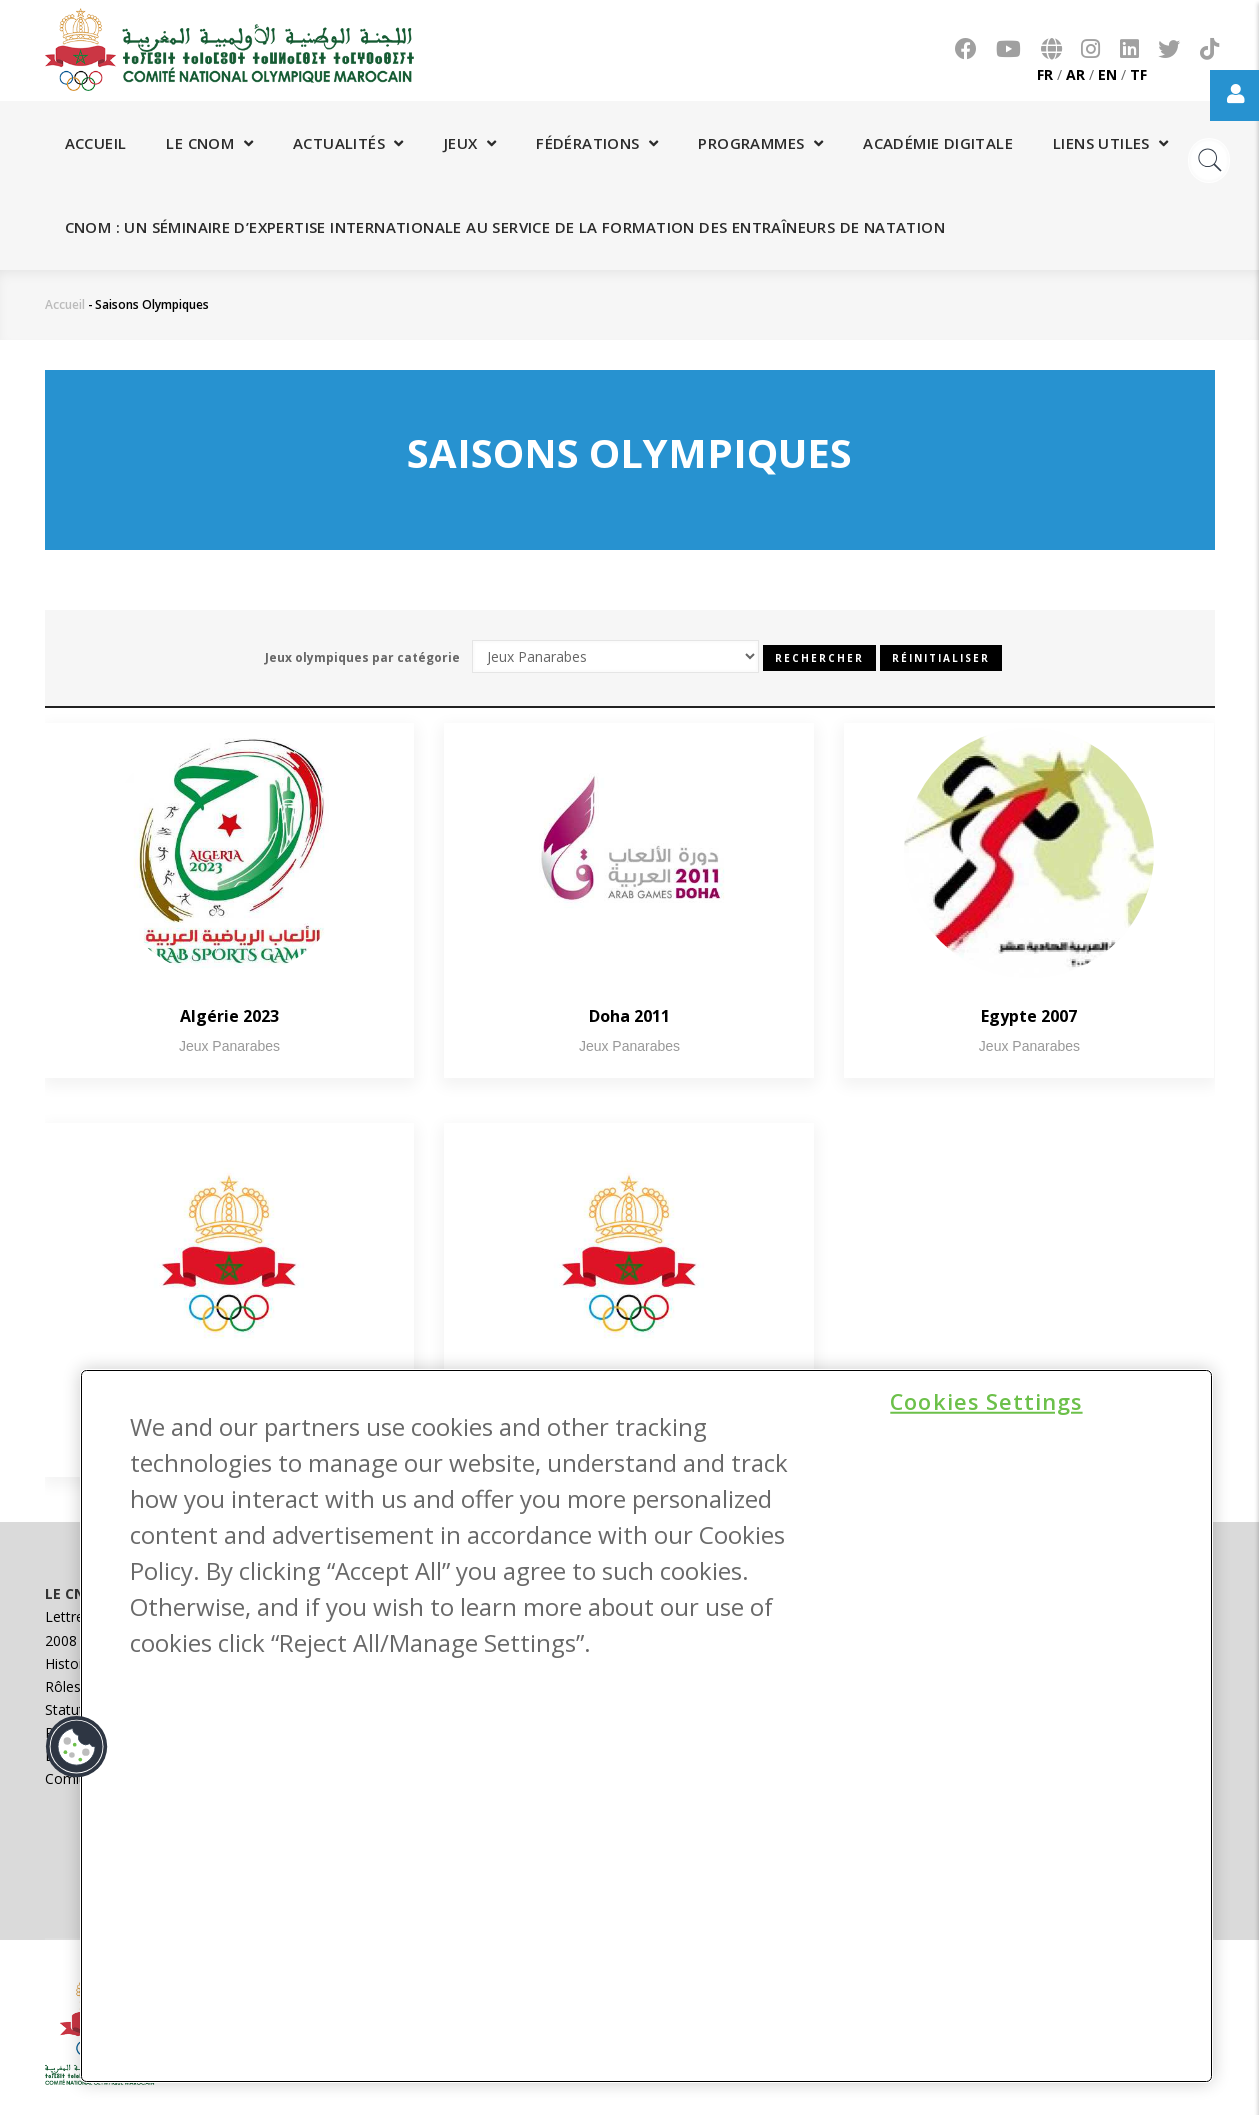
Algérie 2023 (229, 1016)
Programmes (760, 143)
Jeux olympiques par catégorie (362, 657)
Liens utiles (1111, 143)
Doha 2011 (629, 1016)
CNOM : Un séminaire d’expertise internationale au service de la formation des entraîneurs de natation (505, 227)
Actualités (348, 143)
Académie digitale (938, 143)
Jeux (470, 143)
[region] (646, 1726)
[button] (77, 1747)
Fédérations (597, 143)
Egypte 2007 (1029, 1016)
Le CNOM (209, 143)
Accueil (96, 143)
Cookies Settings (986, 1400)
